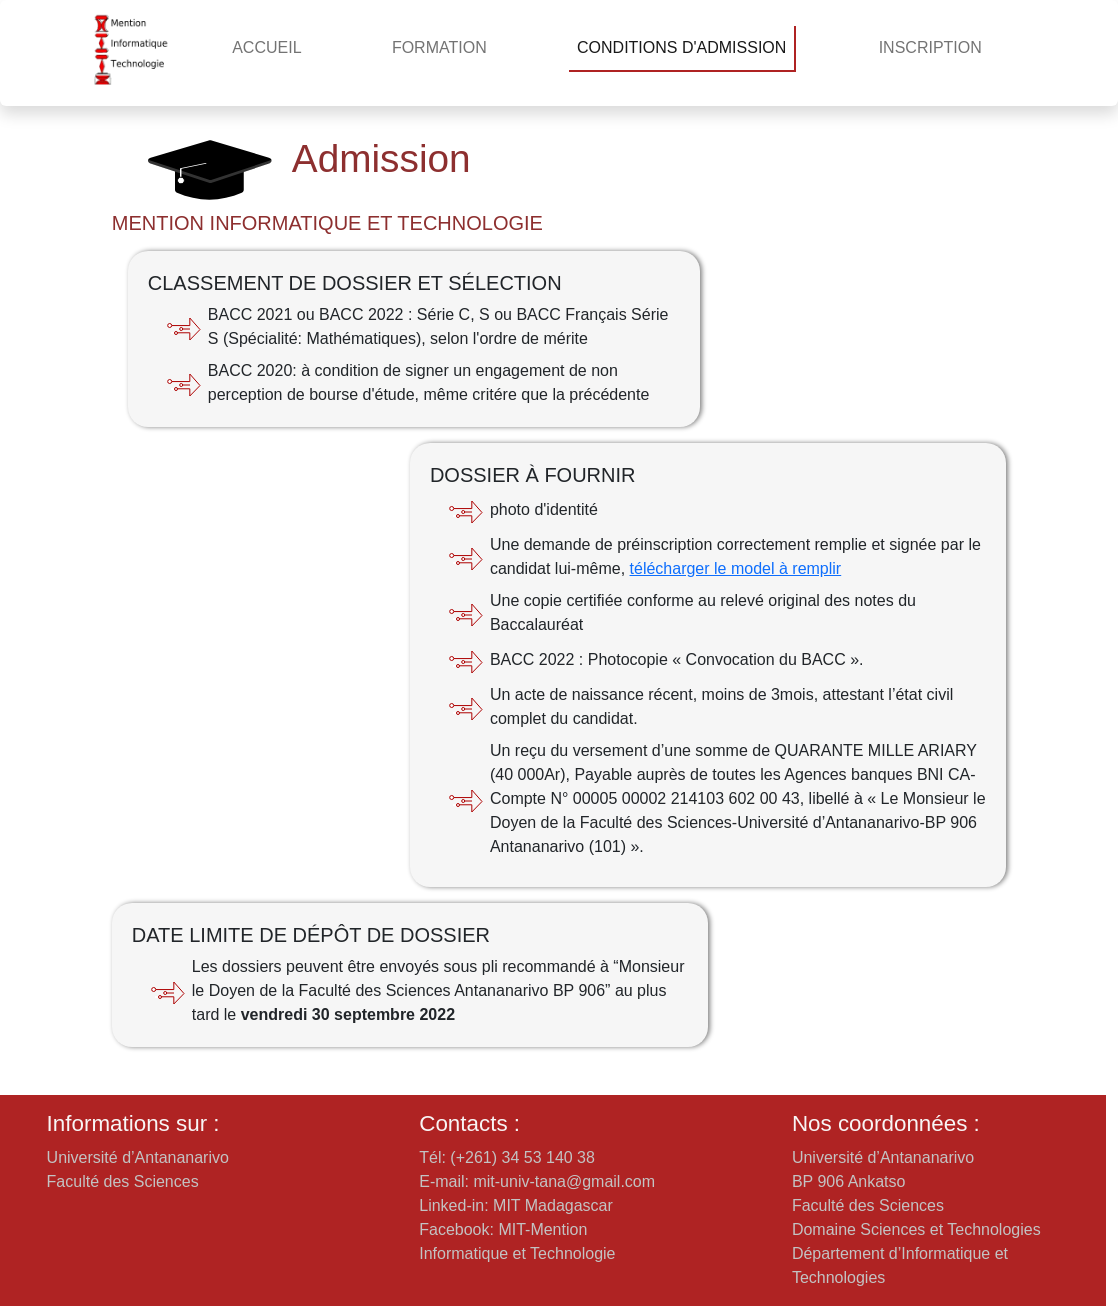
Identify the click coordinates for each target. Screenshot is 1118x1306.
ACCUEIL (266, 47)
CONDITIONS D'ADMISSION (681, 47)
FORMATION (439, 47)
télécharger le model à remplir (736, 568)
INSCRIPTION (930, 47)
